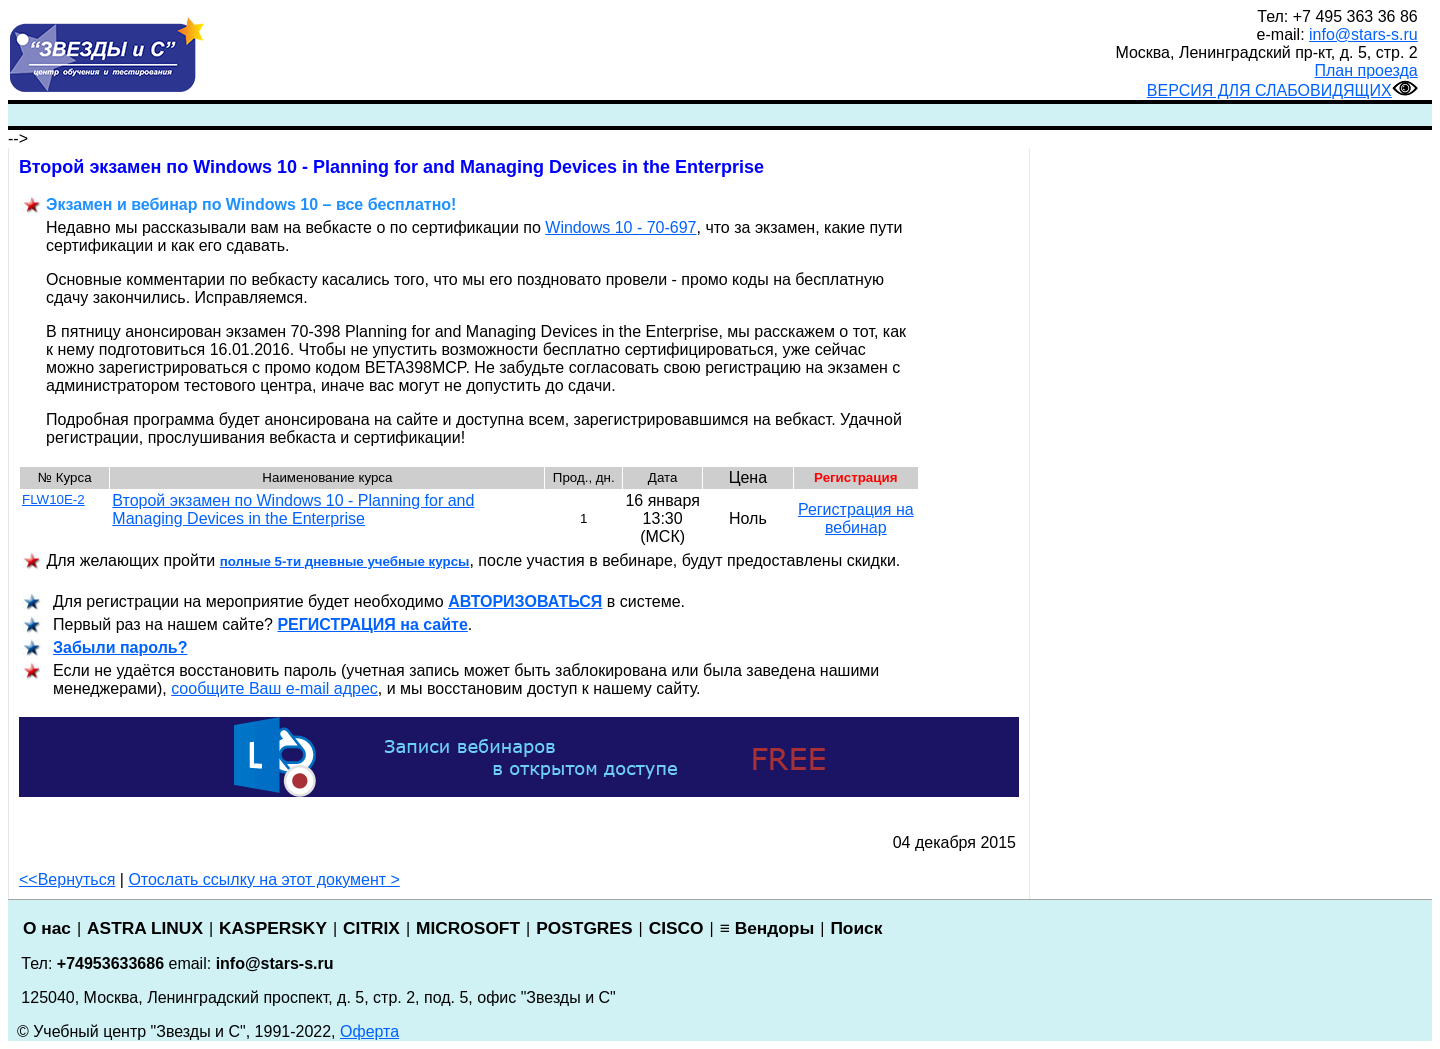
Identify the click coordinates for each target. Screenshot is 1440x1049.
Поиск (856, 928)
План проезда (1366, 70)
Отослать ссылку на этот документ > (264, 879)
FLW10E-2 (53, 499)
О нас (47, 928)
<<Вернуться (67, 879)
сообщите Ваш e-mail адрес (274, 688)
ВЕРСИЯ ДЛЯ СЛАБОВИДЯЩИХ (1282, 90)
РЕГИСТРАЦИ (372, 624)
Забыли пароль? (120, 647)
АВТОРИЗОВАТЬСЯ (525, 601)
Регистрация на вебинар (856, 518)
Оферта (369, 1031)
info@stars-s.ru (1363, 34)
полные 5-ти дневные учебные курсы (345, 561)
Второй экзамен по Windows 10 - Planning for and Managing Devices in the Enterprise (293, 509)
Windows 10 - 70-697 (620, 227)
